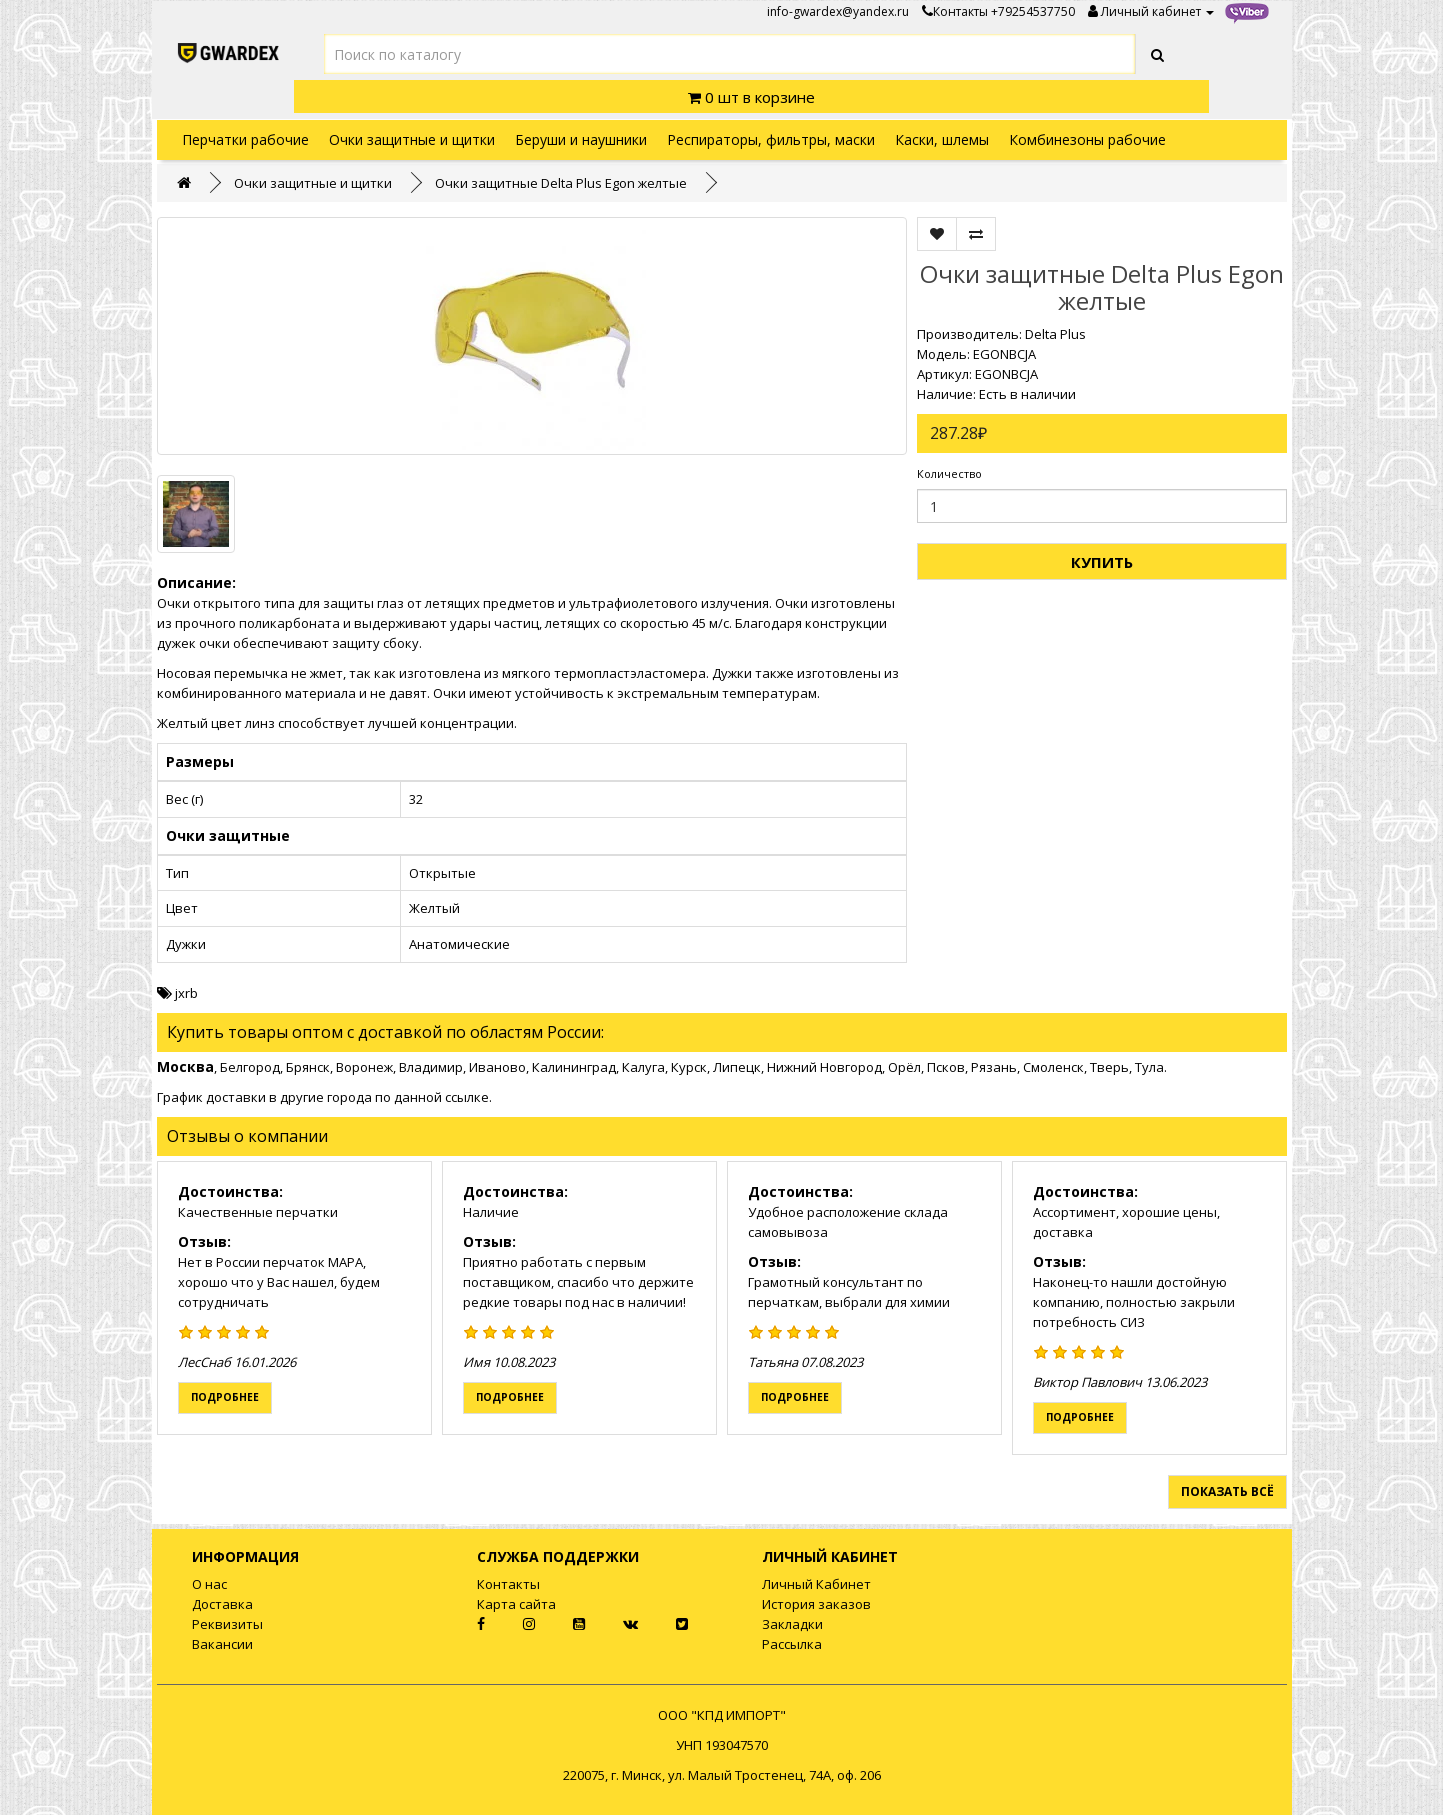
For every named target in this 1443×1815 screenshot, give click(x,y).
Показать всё (1227, 1491)
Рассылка (792, 1644)
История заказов (816, 1604)
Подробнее (225, 1397)
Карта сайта (516, 1604)
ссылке (467, 1097)
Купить (1102, 562)
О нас (209, 1584)
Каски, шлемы (942, 139)
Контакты (955, 11)
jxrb (186, 993)
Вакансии (222, 1644)
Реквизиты (227, 1624)
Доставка (222, 1604)
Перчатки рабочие (245, 139)
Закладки (792, 1624)
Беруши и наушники (581, 139)
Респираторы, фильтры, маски (771, 139)
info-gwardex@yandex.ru (838, 11)
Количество (949, 473)
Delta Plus (1055, 334)
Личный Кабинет (816, 1584)
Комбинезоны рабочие (1087, 139)
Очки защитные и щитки (412, 139)
